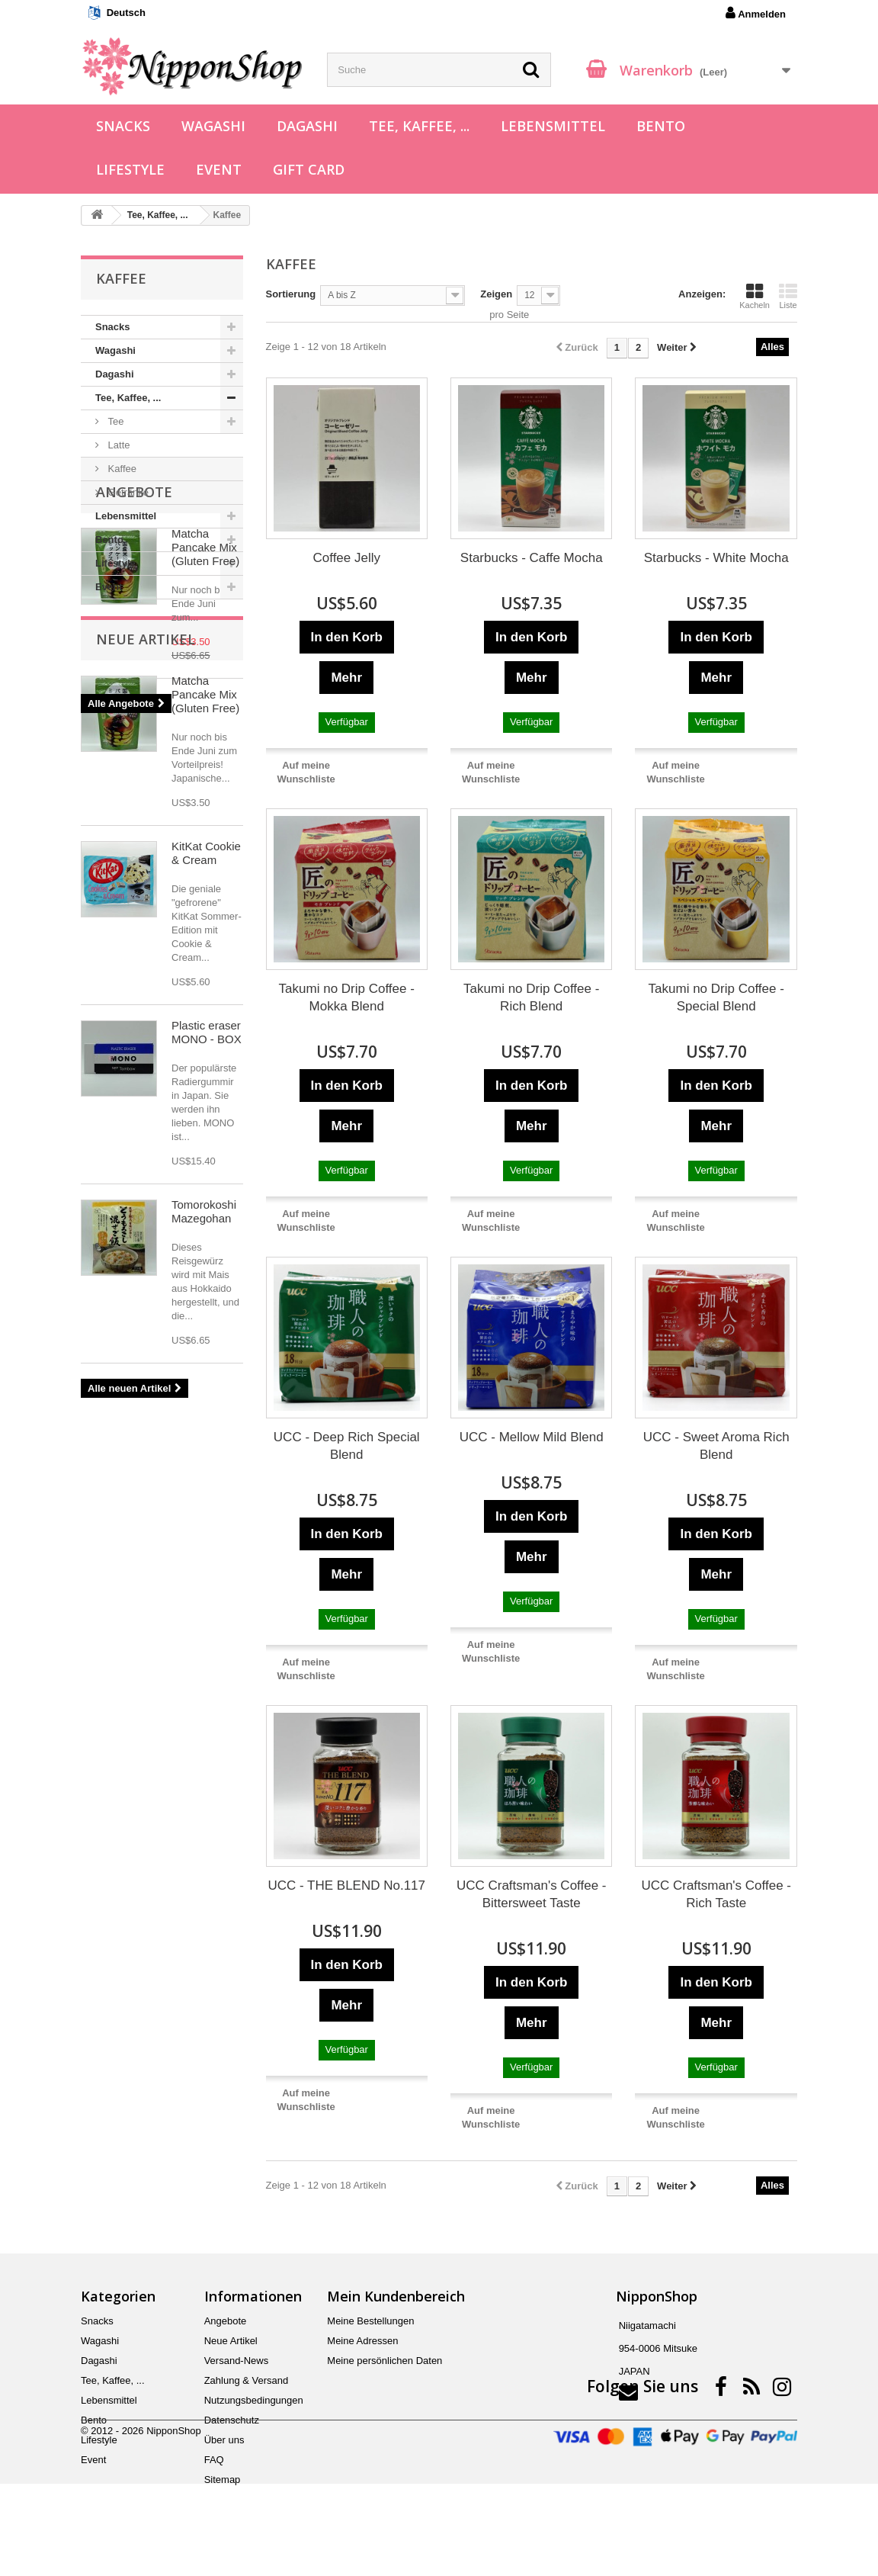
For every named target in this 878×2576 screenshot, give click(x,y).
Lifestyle (130, 169)
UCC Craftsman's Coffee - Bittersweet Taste (532, 1894)
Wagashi (213, 126)
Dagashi (307, 126)
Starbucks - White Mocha (716, 558)
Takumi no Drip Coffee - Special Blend (716, 997)
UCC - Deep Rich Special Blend (347, 1446)
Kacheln (754, 296)
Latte (117, 445)
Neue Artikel (145, 912)
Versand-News (236, 2360)
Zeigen (496, 294)
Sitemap (222, 2479)
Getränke (127, 492)
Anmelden (756, 13)
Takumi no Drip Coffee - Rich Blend (531, 997)
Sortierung (291, 294)
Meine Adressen (362, 2340)
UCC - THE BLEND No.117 (346, 1885)
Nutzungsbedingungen (253, 2400)
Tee (114, 421)
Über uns (224, 2440)
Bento (660, 126)
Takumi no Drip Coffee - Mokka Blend (347, 997)
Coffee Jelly (346, 558)
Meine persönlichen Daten (384, 2360)
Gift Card (308, 169)
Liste (788, 296)
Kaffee (120, 468)
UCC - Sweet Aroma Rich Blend (716, 1446)
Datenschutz (231, 2420)
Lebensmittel (553, 126)
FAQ (214, 2459)
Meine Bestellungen (370, 2321)
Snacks (123, 126)
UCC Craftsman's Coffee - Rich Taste (716, 1894)
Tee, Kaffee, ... (419, 126)
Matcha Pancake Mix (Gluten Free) (205, 700)
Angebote (134, 645)
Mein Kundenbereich (396, 2296)
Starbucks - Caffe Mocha (531, 558)
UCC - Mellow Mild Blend (532, 1437)
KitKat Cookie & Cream (206, 1126)
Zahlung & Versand (246, 2380)
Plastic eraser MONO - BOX (206, 1305)
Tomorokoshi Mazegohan (203, 1484)
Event (219, 169)
